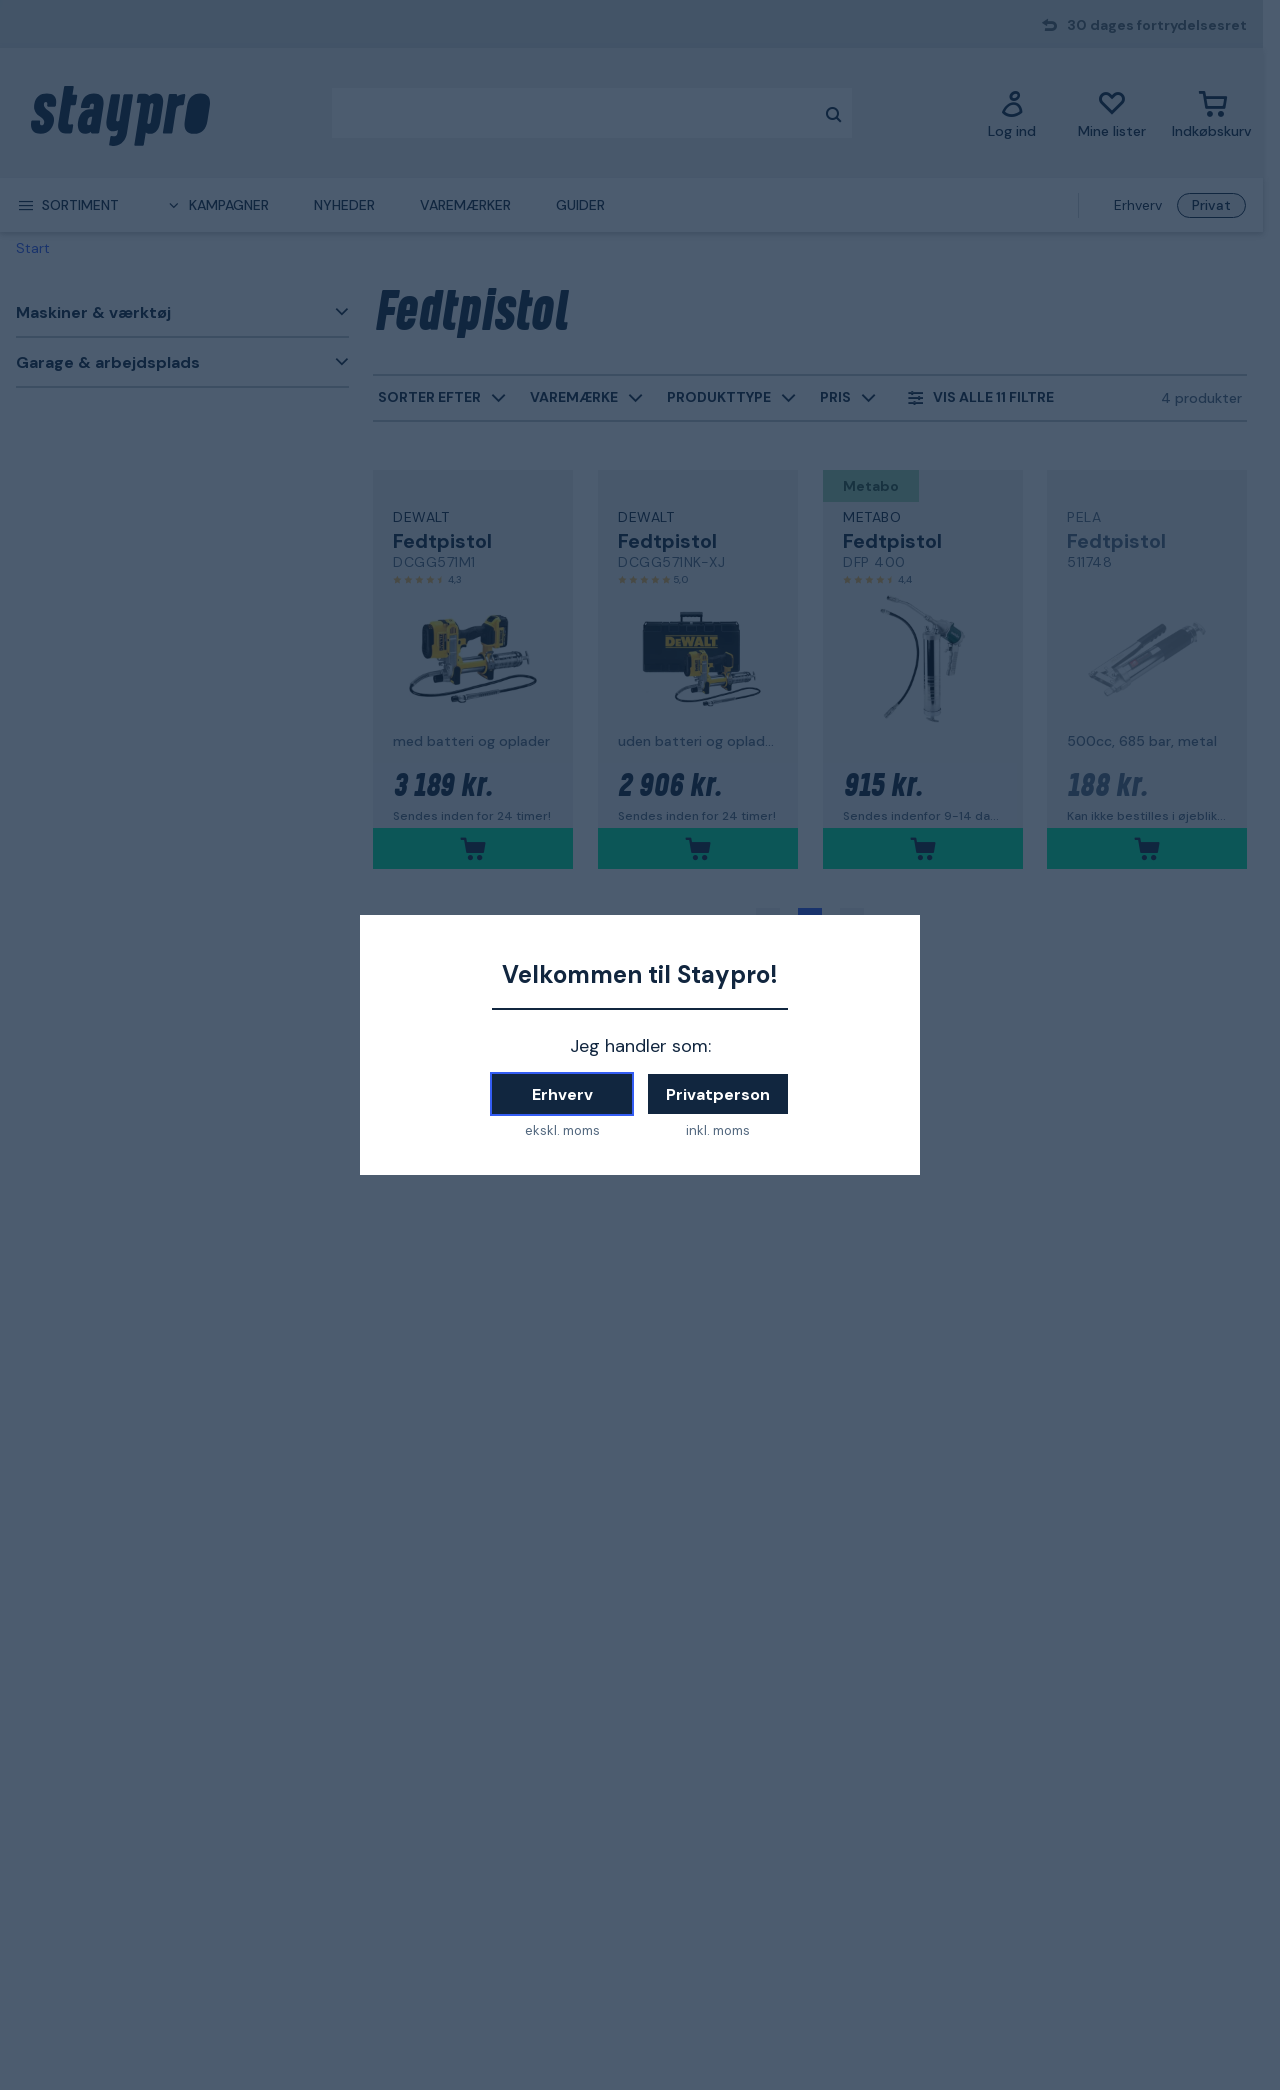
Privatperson (718, 1094)
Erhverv (562, 1094)
